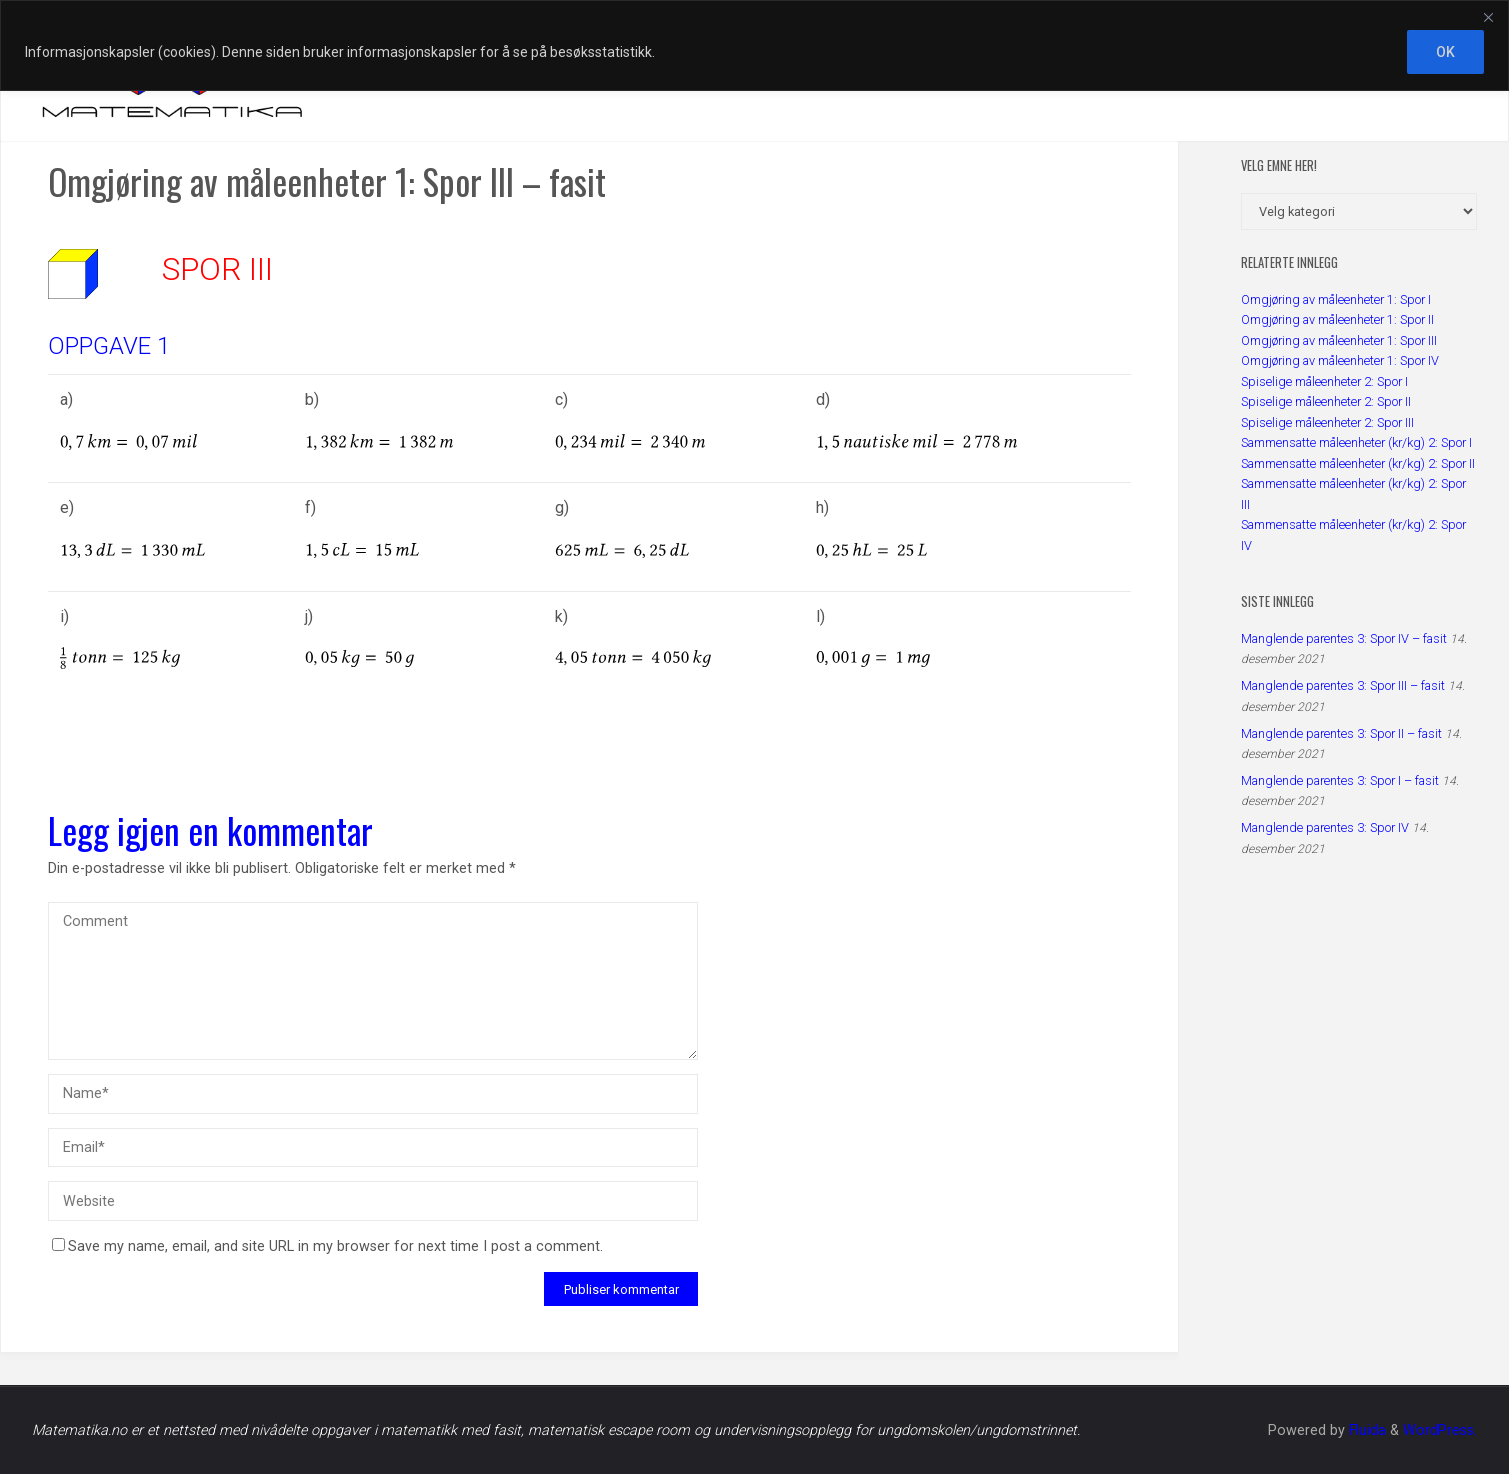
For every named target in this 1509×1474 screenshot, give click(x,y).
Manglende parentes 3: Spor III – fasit (1343, 685)
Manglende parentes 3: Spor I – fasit (1340, 780)
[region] (754, 45)
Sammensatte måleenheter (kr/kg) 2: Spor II (1358, 463)
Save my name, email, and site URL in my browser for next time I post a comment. (327, 1246)
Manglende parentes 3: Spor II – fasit (1341, 733)
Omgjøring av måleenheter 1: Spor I (1336, 299)
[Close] (1488, 17)
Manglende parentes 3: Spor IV (1325, 827)
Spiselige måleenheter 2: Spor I (1324, 381)
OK (1445, 52)
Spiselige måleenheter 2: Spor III (1327, 422)
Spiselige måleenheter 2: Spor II (1326, 401)
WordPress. (1440, 1430)
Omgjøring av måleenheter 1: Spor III (1339, 340)
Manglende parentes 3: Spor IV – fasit (1344, 638)
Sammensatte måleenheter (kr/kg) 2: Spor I (1356, 442)
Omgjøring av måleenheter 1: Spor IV (1340, 360)
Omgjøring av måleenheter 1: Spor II (1337, 319)
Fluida (1365, 1430)
